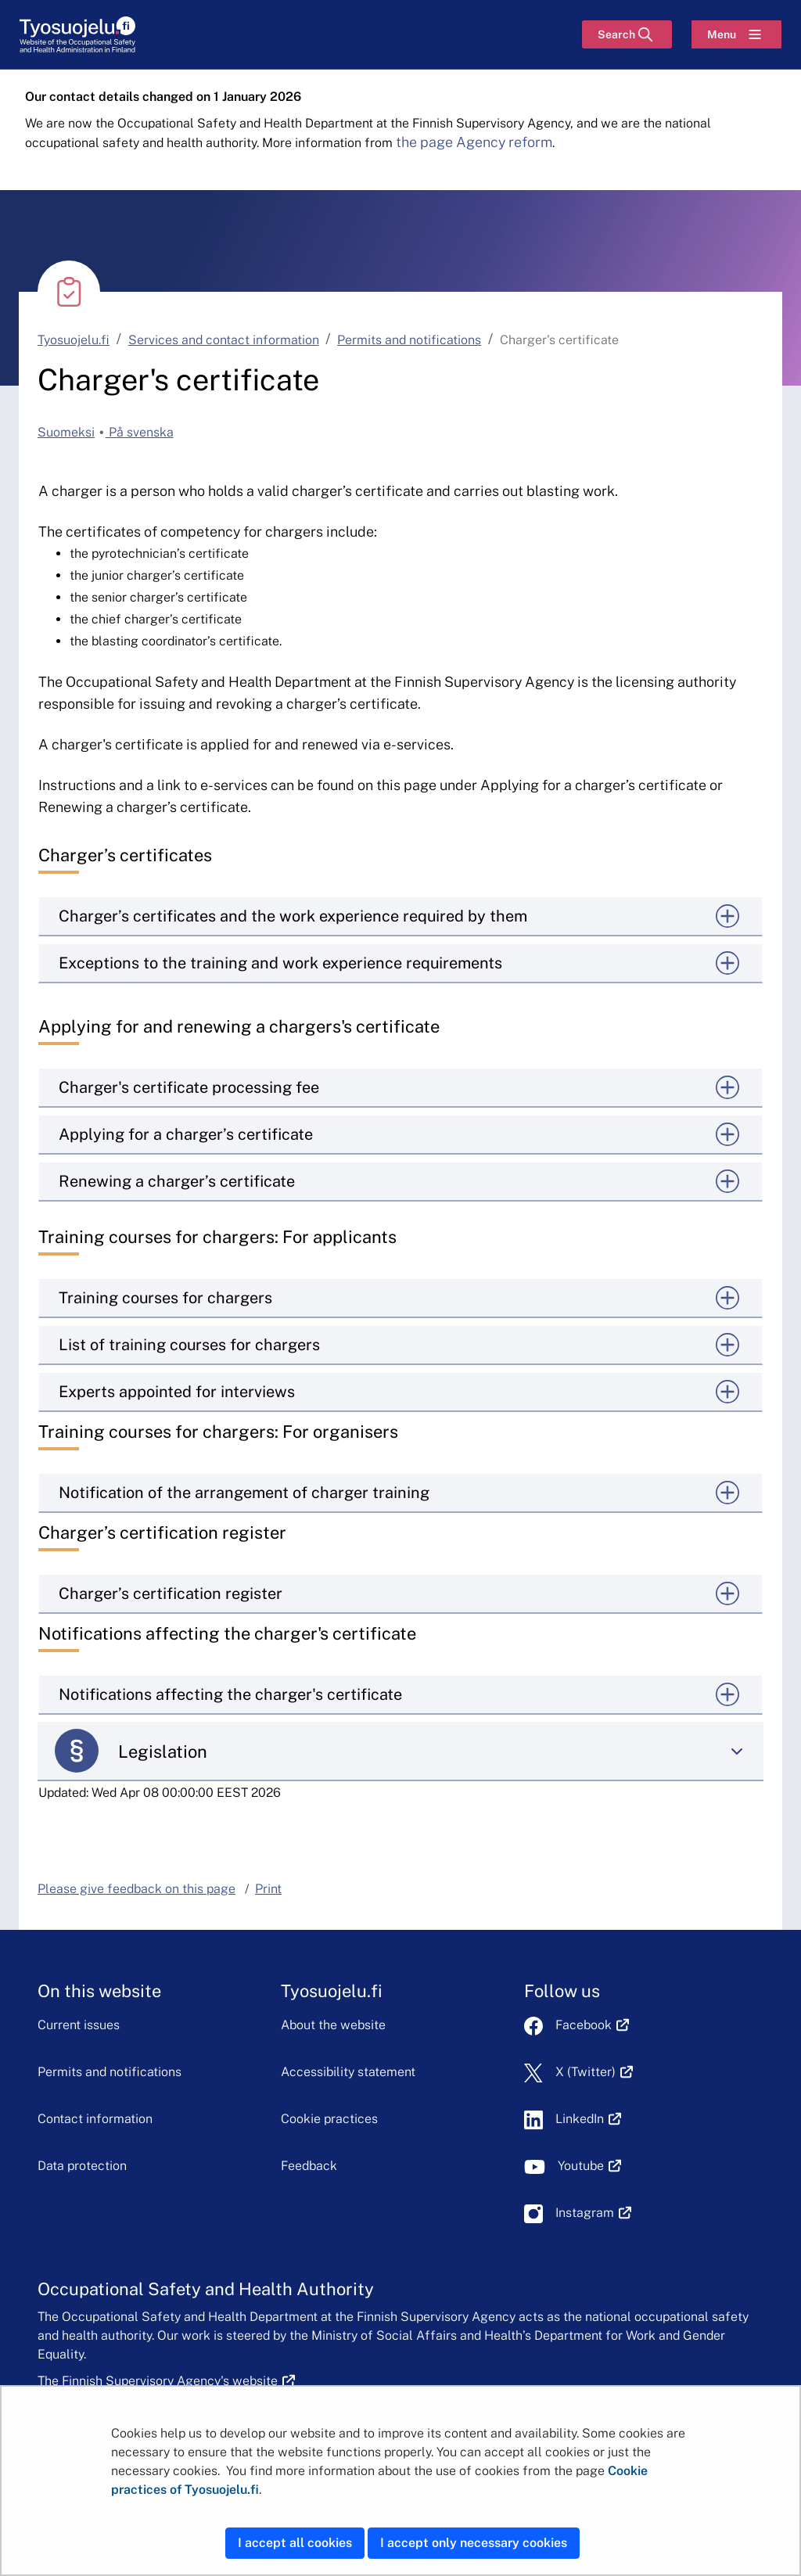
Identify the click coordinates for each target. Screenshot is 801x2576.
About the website (333, 2024)
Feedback (309, 2165)
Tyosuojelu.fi (74, 339)
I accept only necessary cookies (473, 2542)
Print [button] (268, 1888)
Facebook (592, 2024)
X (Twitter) (594, 2071)
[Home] (78, 34)
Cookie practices (329, 2118)
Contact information (95, 2118)
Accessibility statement (348, 2071)
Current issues (79, 2024)
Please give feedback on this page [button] (136, 1888)
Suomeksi (66, 432)
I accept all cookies (295, 2542)
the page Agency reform (474, 142)
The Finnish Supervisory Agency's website (166, 2380)
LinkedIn (588, 2118)
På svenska (140, 432)
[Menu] (736, 34)
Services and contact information (223, 339)
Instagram (593, 2212)
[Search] (627, 34)
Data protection (82, 2165)
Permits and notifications (409, 339)
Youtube (589, 2165)
